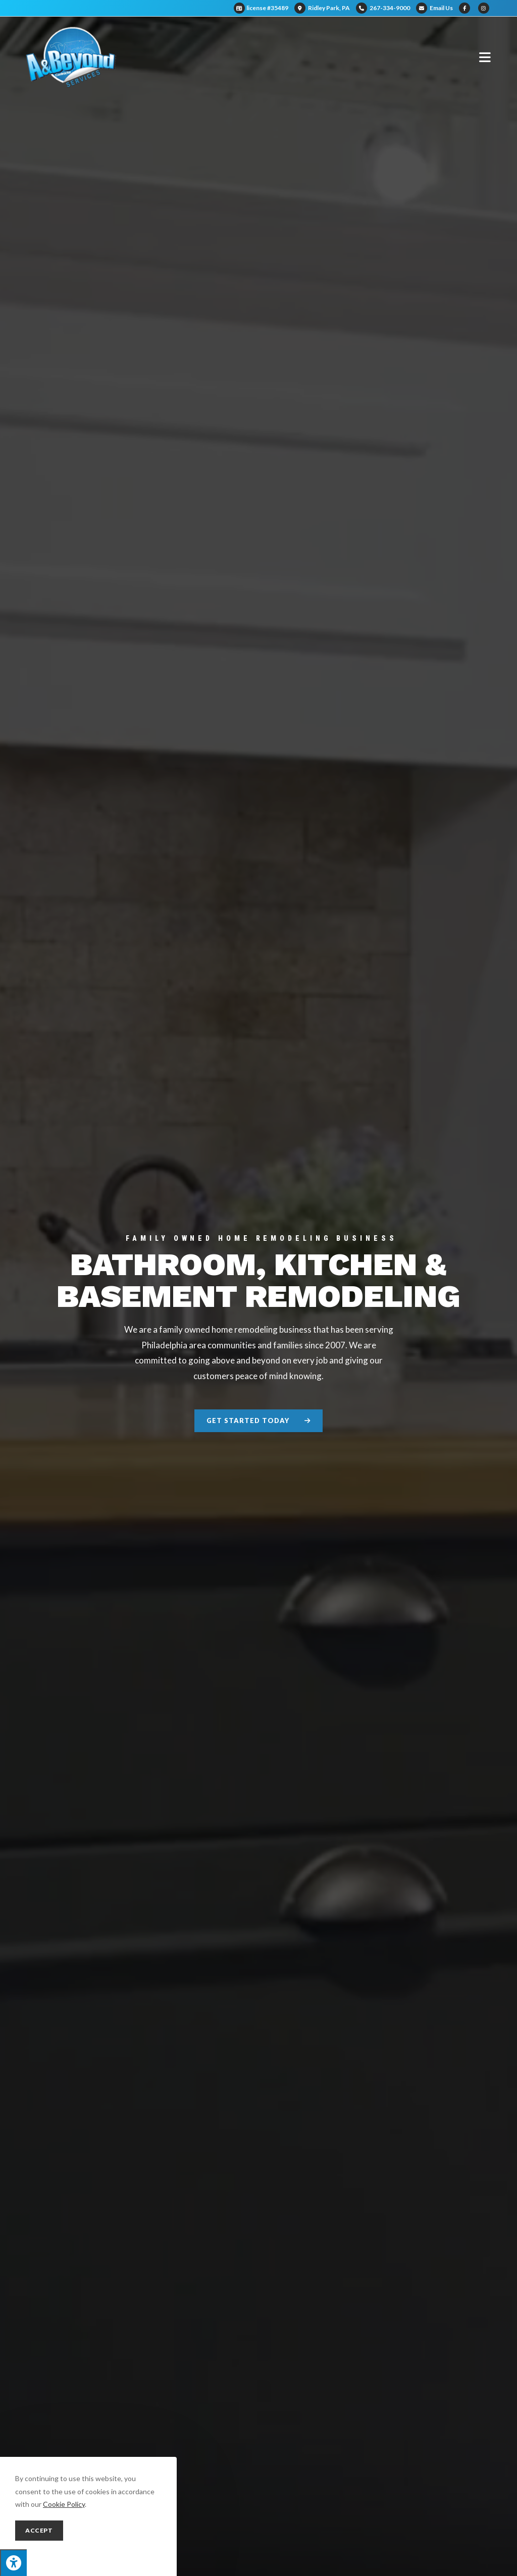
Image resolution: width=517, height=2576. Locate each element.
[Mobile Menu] (485, 57)
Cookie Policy (64, 2504)
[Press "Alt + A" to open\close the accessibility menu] (13, 2562)
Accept (39, 2530)
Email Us (434, 8)
